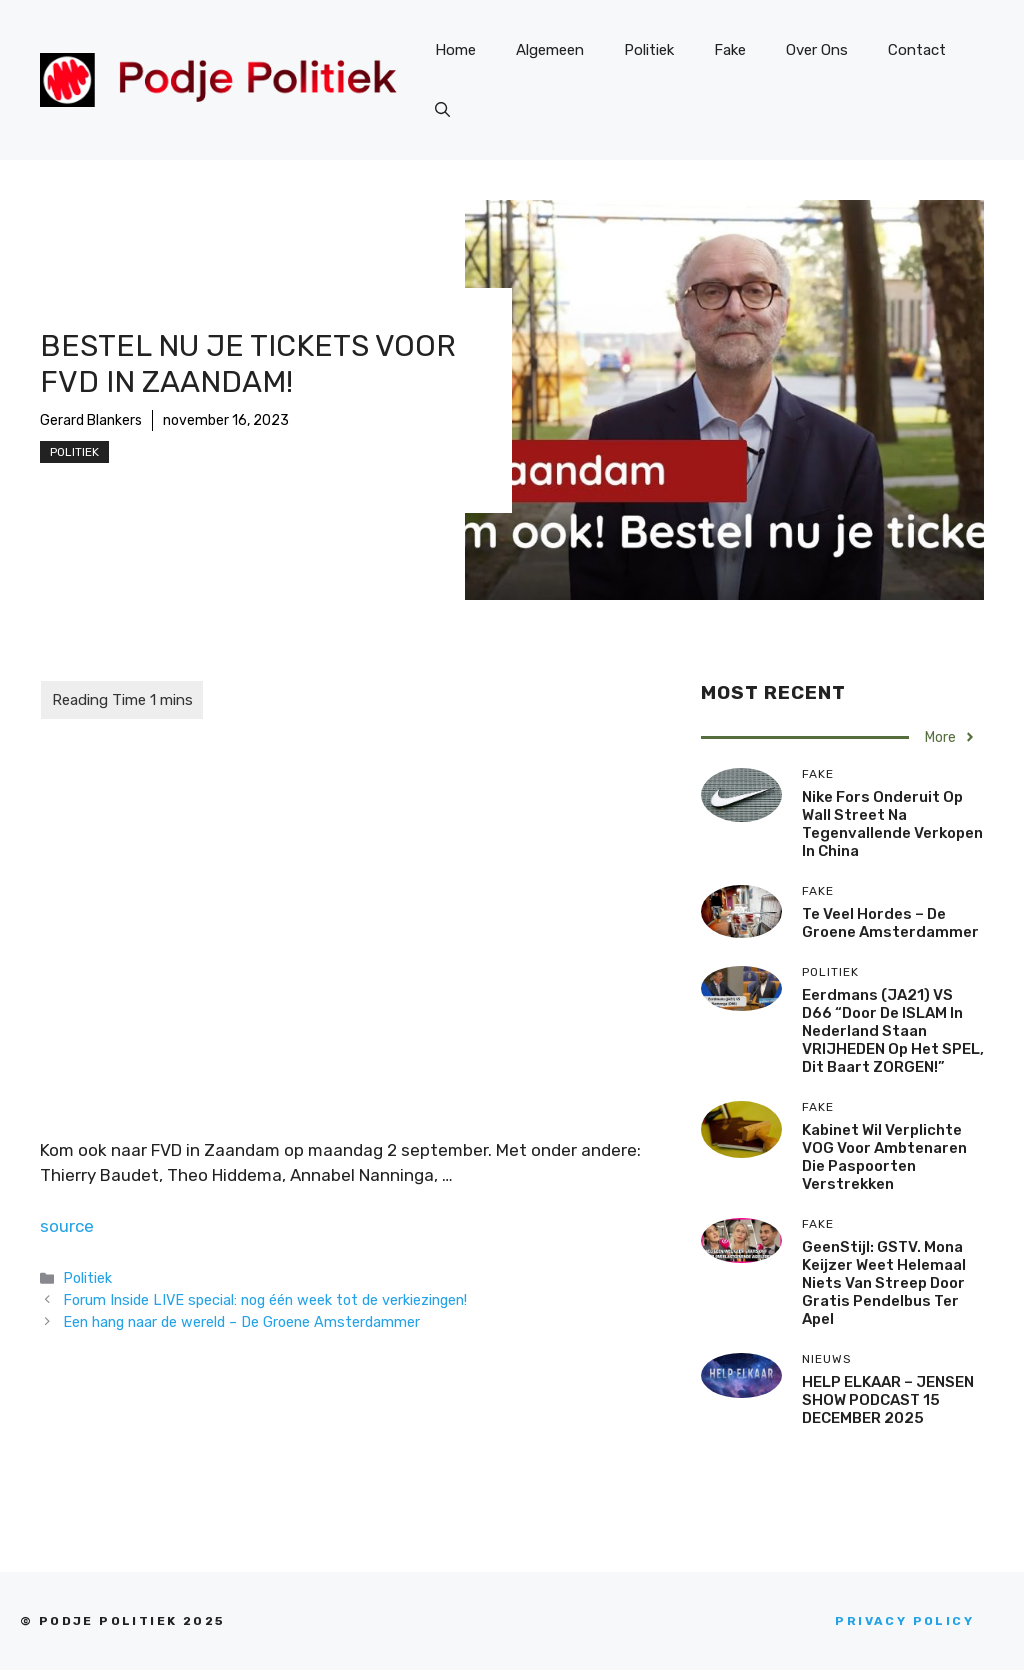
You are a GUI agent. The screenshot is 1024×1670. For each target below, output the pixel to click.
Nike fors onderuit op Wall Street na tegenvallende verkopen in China (892, 824)
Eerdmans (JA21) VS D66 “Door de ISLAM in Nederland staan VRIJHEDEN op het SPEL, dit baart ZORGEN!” (893, 1031)
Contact (917, 50)
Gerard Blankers (91, 420)
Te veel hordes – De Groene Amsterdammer (890, 923)
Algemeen (550, 50)
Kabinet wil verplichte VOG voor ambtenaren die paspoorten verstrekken (884, 1157)
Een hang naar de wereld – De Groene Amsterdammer (241, 1322)
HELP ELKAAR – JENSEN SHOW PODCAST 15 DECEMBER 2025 (888, 1400)
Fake (730, 50)
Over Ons (817, 50)
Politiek (649, 50)
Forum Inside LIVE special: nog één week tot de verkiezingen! (265, 1300)
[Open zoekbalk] (442, 110)
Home (455, 50)
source (67, 1226)
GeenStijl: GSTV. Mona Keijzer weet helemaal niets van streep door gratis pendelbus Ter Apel (884, 1283)
